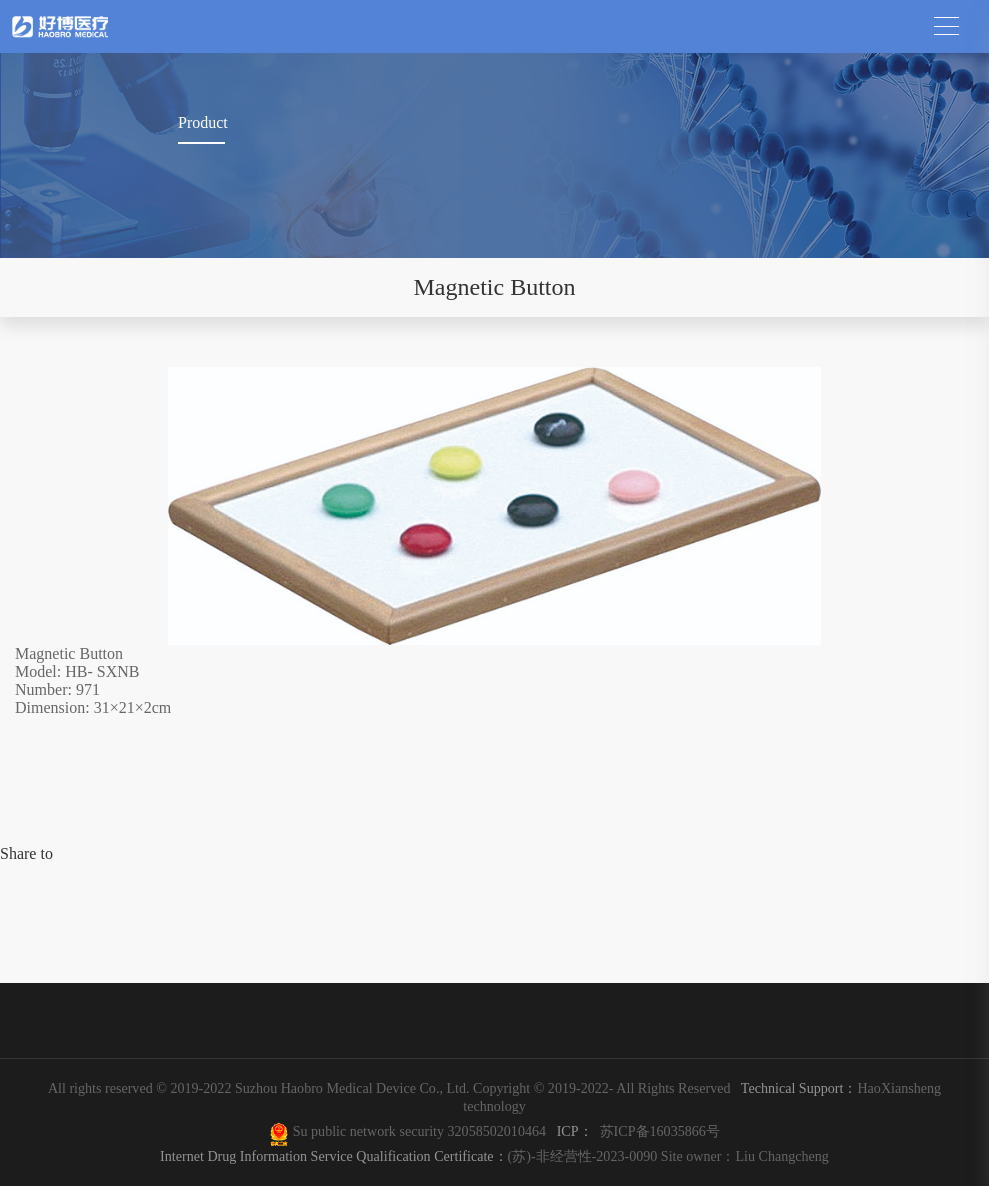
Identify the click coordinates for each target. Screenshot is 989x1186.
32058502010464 (501, 1131)
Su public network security (368, 1131)
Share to (26, 853)
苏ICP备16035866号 (660, 1131)
